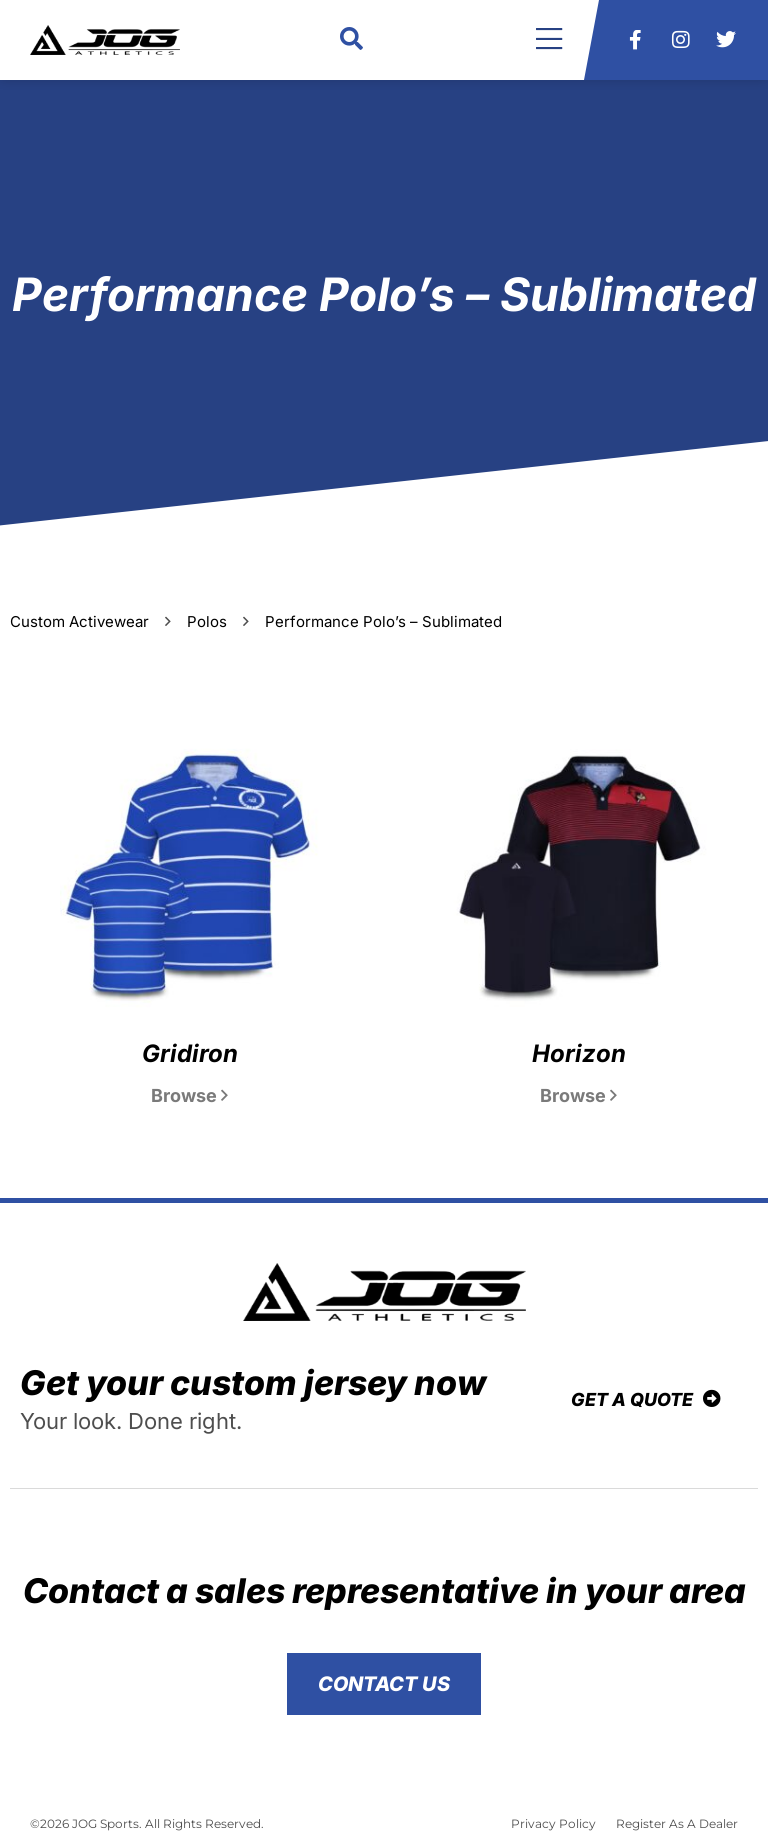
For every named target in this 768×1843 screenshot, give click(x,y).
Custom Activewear (79, 621)
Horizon (579, 1053)
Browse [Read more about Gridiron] (189, 1095)
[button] (351, 40)
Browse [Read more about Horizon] (578, 1095)
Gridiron (190, 1053)
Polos (207, 621)
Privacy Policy (553, 1823)
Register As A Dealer (677, 1823)
